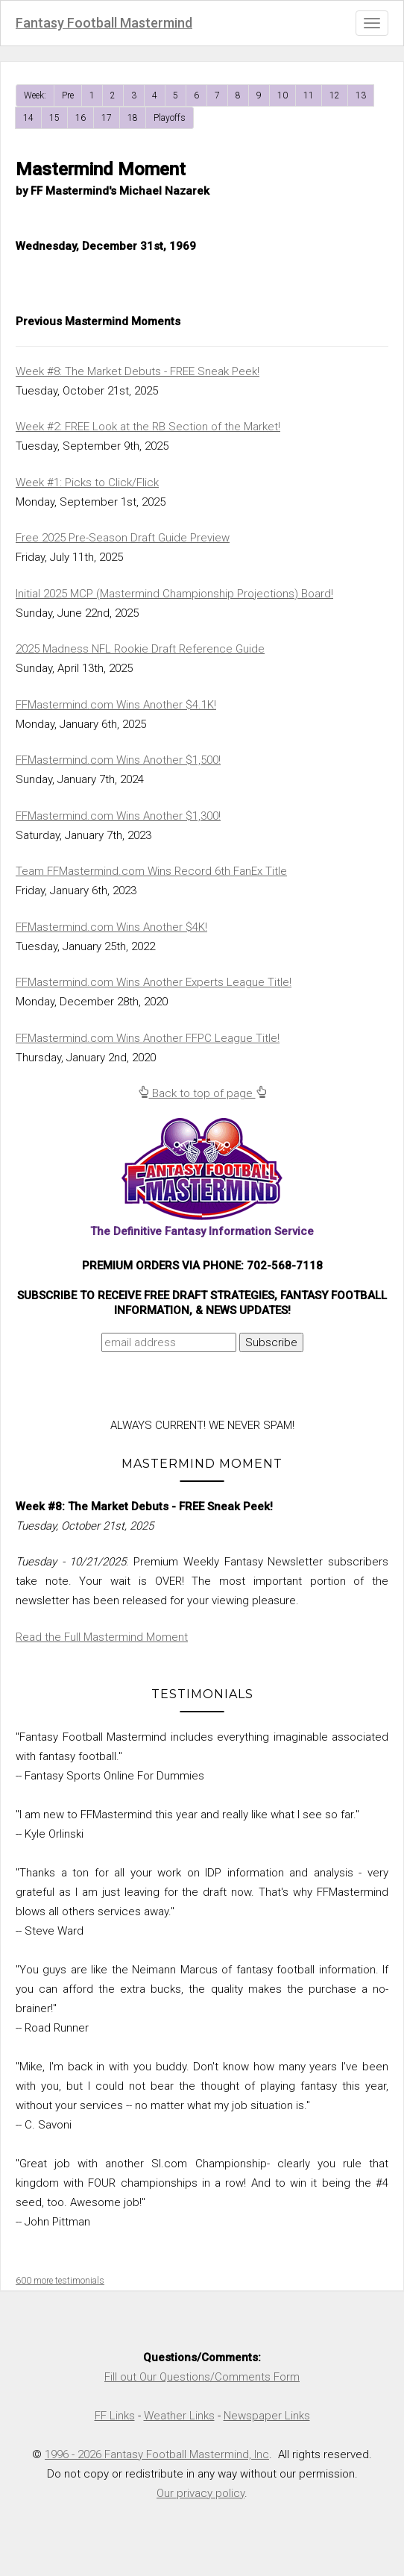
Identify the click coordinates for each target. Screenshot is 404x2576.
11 (308, 95)
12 (334, 95)
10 (282, 95)
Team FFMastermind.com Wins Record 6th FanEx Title (151, 871)
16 (80, 118)
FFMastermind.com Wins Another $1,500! (118, 760)
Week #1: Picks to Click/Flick (87, 482)
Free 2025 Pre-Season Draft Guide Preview (123, 537)
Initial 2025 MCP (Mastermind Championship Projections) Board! (174, 593)
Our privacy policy (200, 2493)
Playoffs (170, 118)
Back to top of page (202, 1093)
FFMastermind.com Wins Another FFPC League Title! (148, 1038)
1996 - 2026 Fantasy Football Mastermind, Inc (157, 2454)
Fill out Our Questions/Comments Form (202, 2377)
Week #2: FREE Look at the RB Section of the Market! (148, 426)
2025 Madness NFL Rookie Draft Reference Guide (140, 649)
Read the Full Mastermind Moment (102, 1637)
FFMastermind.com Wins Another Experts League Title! (153, 982)
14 (28, 118)
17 (106, 118)
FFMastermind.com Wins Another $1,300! (118, 816)
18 (132, 118)
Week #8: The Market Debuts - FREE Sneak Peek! (137, 371)
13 (361, 95)
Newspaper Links (267, 2415)
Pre (68, 95)
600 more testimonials (60, 2280)
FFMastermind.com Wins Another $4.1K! (116, 704)
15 (54, 118)
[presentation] (144, 1389)
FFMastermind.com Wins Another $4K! (111, 927)
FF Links (115, 2415)
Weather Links (179, 2415)
